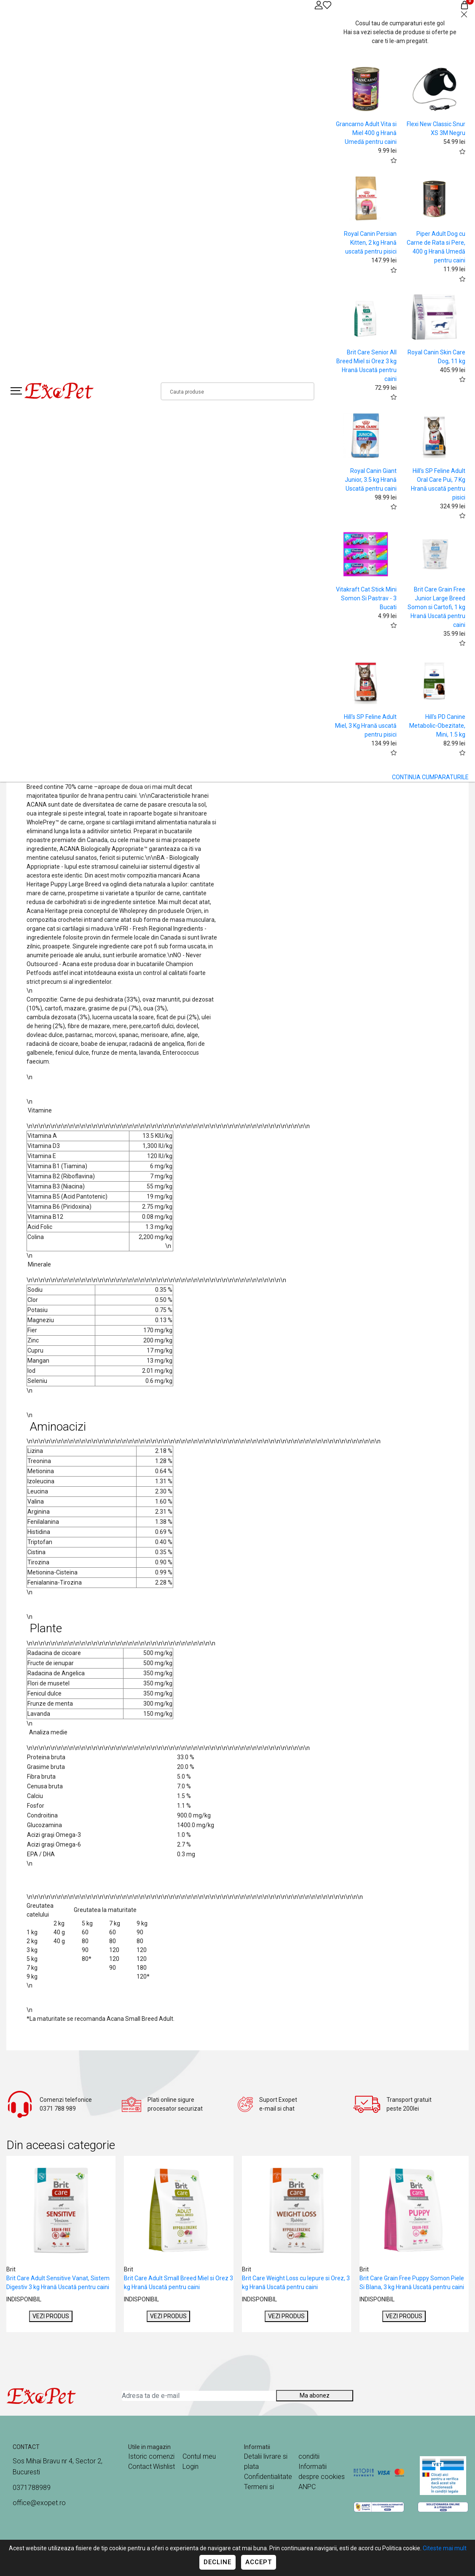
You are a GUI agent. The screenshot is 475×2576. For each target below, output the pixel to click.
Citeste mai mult (445, 2548)
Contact (140, 2467)
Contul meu (199, 2456)
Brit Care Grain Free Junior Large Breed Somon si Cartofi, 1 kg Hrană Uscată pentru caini (436, 607)
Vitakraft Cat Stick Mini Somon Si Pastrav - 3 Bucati (366, 598)
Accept (258, 2562)
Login (190, 2467)
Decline (217, 2562)
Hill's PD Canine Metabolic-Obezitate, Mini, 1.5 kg (437, 725)
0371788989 (32, 2488)
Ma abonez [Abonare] (315, 2395)
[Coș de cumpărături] (464, 4)
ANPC (307, 2487)
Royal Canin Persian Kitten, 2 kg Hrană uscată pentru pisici (370, 242)
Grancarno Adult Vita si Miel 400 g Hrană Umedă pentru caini (366, 133)
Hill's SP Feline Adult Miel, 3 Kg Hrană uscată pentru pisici (366, 725)
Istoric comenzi (151, 2456)
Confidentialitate (268, 2477)
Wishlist (164, 2467)
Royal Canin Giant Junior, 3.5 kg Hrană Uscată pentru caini (371, 479)
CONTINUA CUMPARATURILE (430, 777)
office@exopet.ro (39, 2503)
